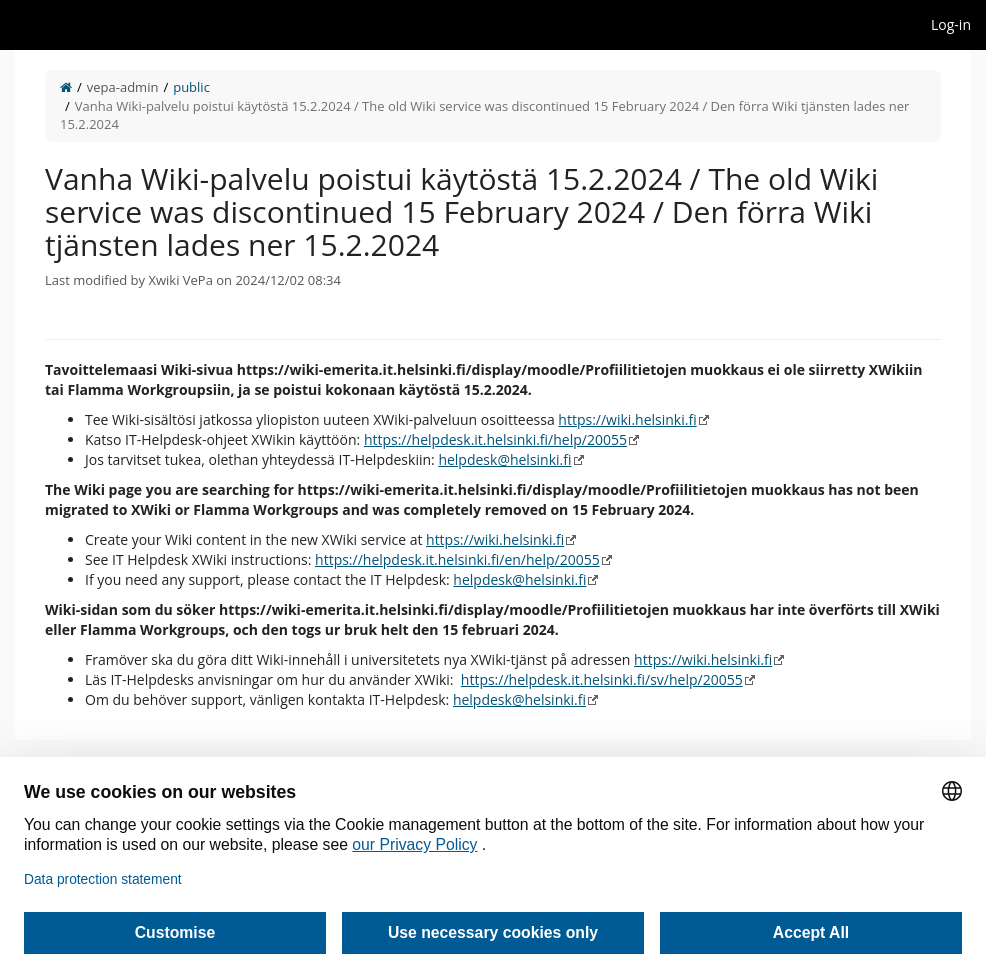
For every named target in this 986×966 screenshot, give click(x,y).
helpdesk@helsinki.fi (504, 459)
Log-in (951, 24)
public (191, 87)
